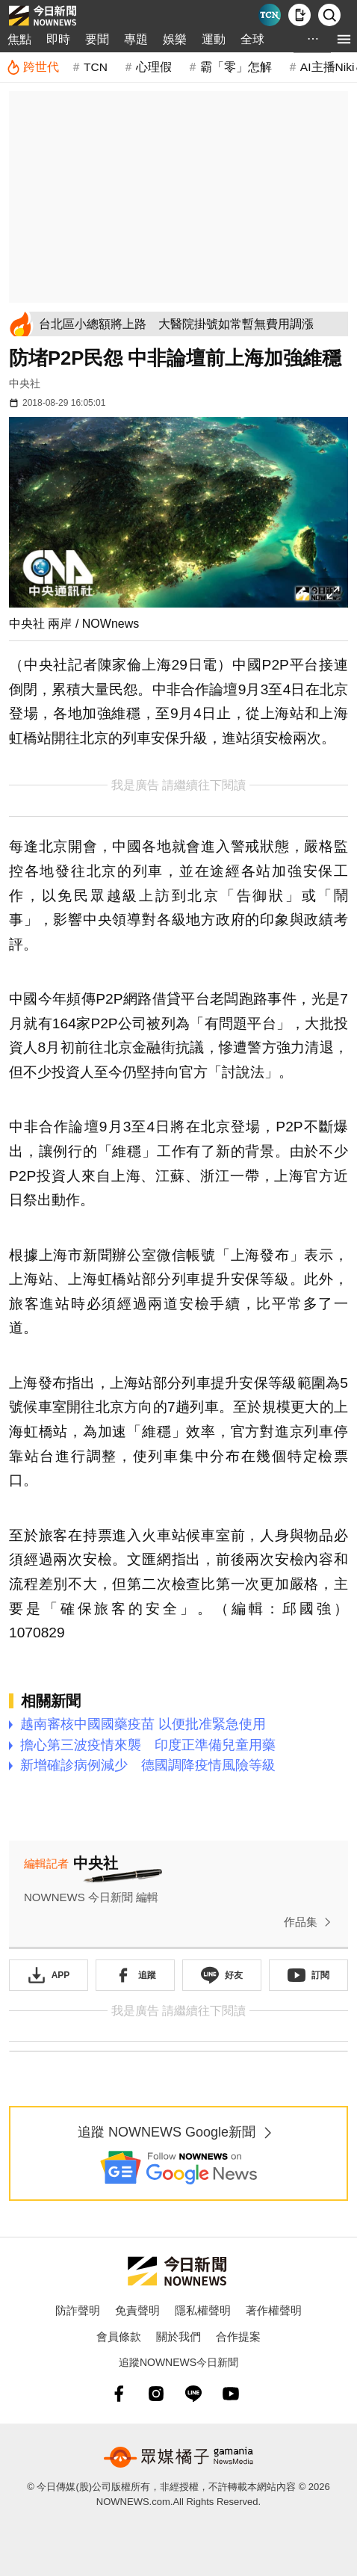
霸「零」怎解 (236, 67)
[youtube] (231, 2394)
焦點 (19, 39)
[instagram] (156, 2394)
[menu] (344, 39)
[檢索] (329, 15)
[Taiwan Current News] (269, 15)
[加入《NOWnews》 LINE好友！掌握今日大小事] (221, 1975)
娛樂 (175, 39)
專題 (136, 39)
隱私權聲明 (203, 2310)
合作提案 (238, 2336)
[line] (193, 2394)
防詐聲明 (77, 2310)
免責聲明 (137, 2310)
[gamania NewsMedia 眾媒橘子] (178, 2457)
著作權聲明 (274, 2310)
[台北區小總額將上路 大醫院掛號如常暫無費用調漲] (191, 324)
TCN (96, 67)
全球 (252, 39)
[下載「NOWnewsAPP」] (48, 1975)
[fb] (119, 2394)
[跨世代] (32, 67)
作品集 (310, 1922)
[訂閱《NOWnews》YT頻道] (308, 1975)
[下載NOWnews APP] (299, 15)
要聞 (97, 39)
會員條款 (118, 2336)
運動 (214, 39)
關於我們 (178, 2336)
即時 (58, 39)
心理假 (154, 67)
